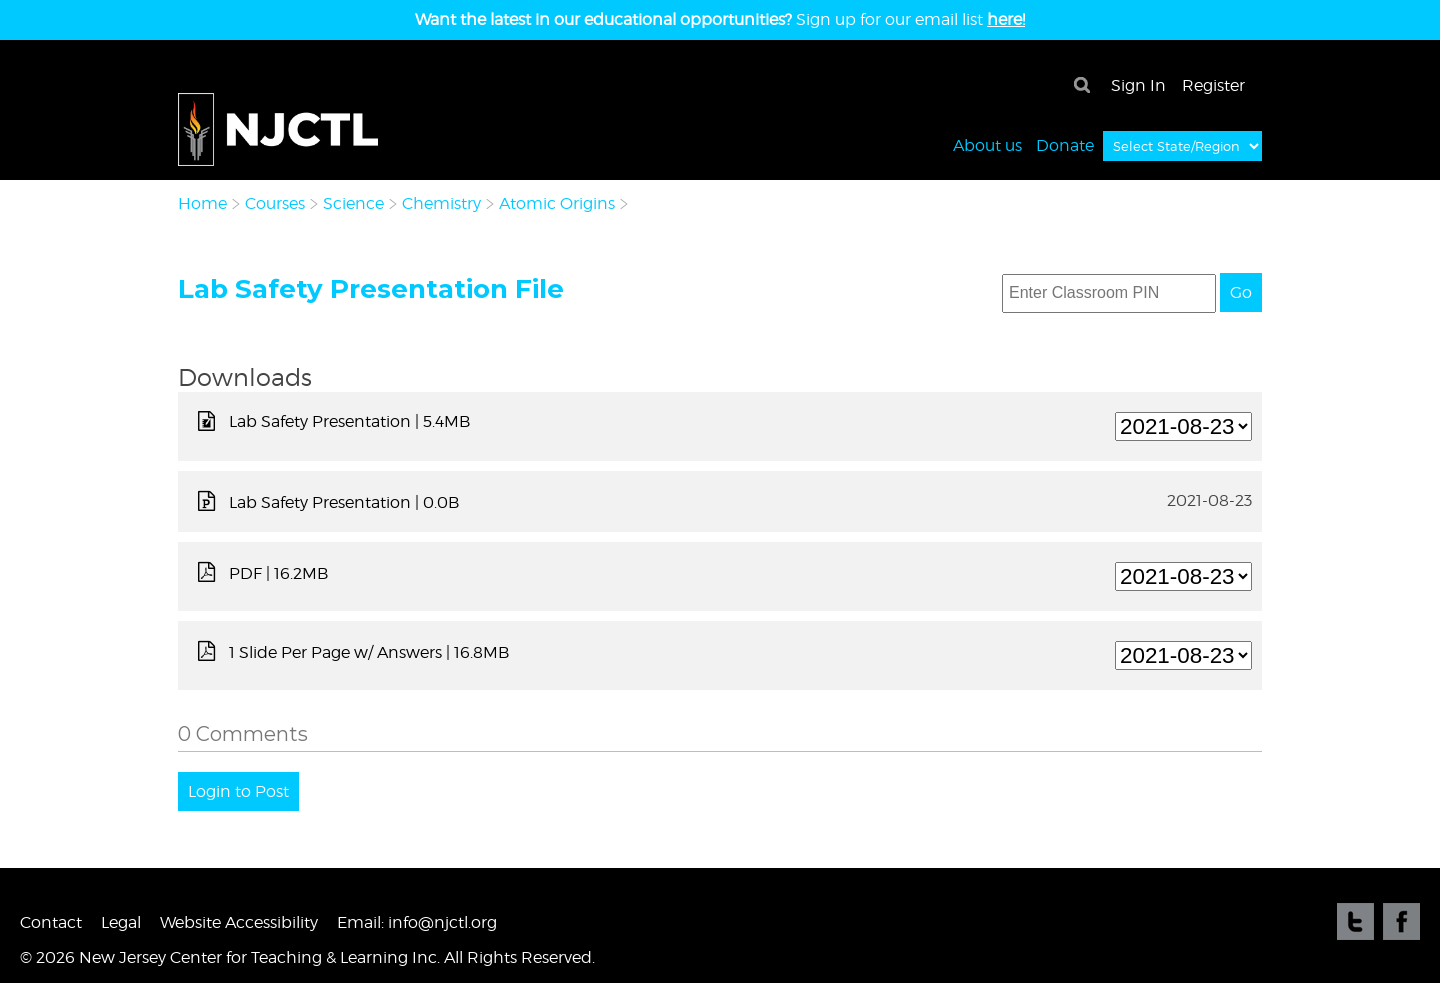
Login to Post (238, 791)
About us (987, 144)
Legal (121, 922)
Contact (51, 922)
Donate (1065, 144)
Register (1213, 85)
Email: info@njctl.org (417, 922)
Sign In (1138, 85)
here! (1006, 19)
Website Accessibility (239, 922)
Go (1241, 292)
